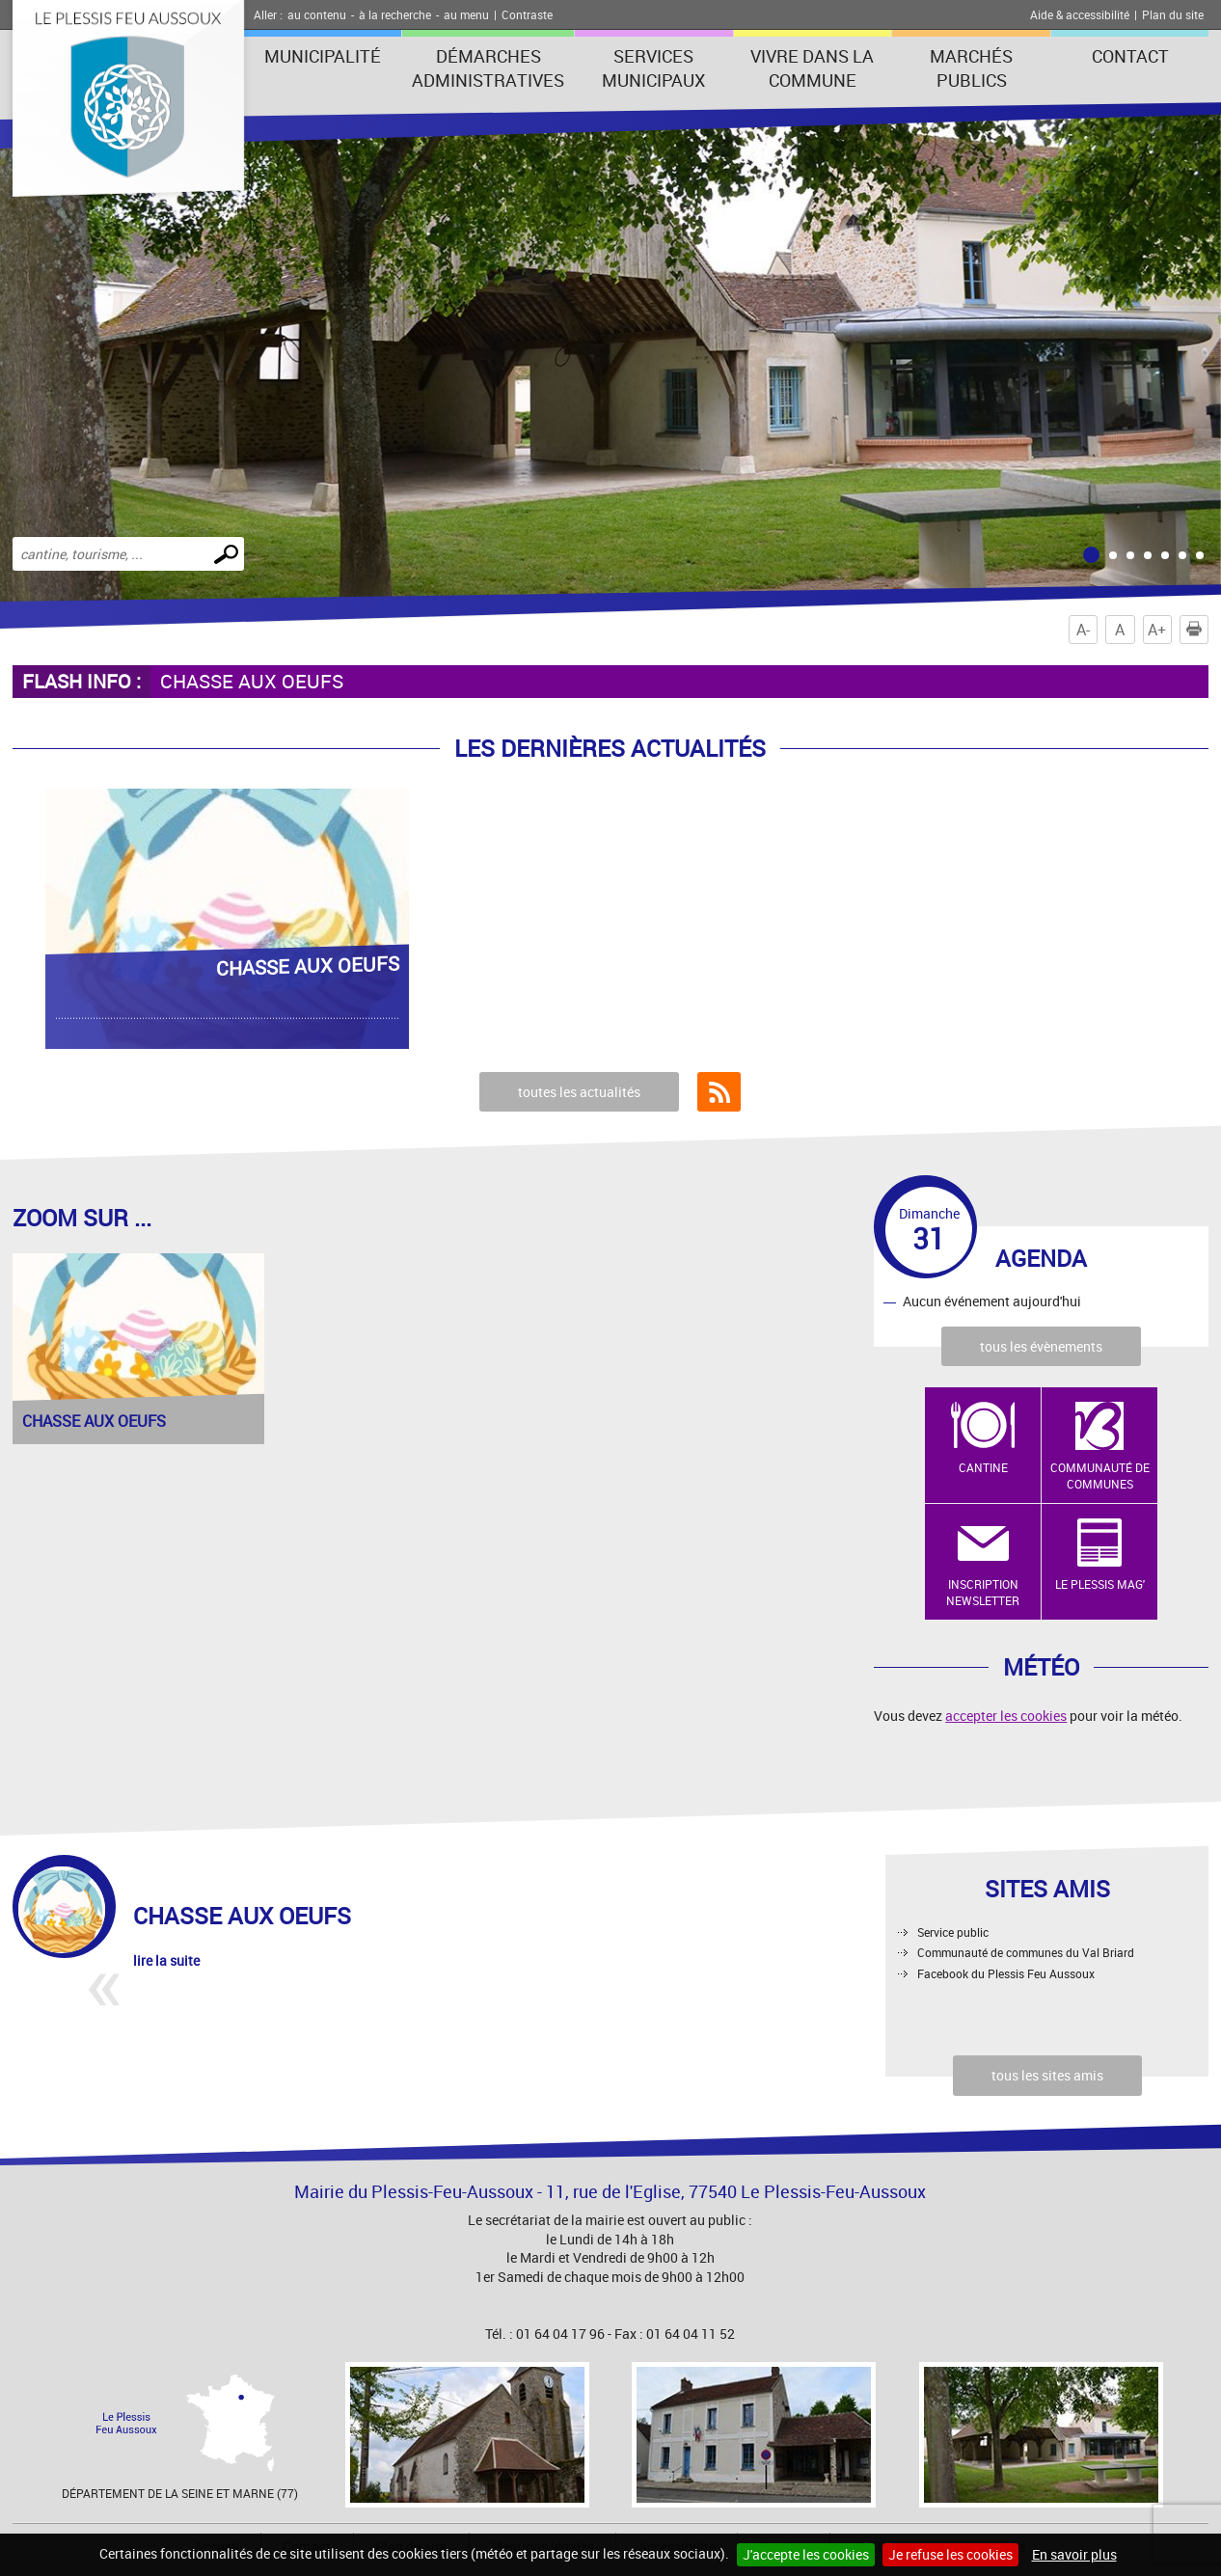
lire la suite (166, 1960)
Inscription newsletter (982, 1592)
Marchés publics (971, 68)
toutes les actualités (579, 1092)
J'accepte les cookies (806, 2554)
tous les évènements (1041, 1346)
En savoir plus (1074, 2554)
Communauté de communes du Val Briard (1025, 1952)
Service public (953, 1932)
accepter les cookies (1006, 1715)
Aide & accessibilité (1079, 14)
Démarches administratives (488, 68)
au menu (466, 14)
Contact (1130, 55)
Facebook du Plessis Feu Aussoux (1006, 1973)
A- (1083, 629)
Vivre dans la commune (812, 68)
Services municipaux (653, 68)
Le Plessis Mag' (1100, 1584)
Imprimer (1197, 629)
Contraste (527, 14)
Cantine (983, 1467)
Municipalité (322, 55)
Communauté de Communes (1100, 1475)
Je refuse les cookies (950, 2554)
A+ (1157, 629)
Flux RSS (719, 1092)
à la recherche (395, 14)
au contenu (316, 14)
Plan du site (1173, 14)
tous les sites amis (1047, 2075)
